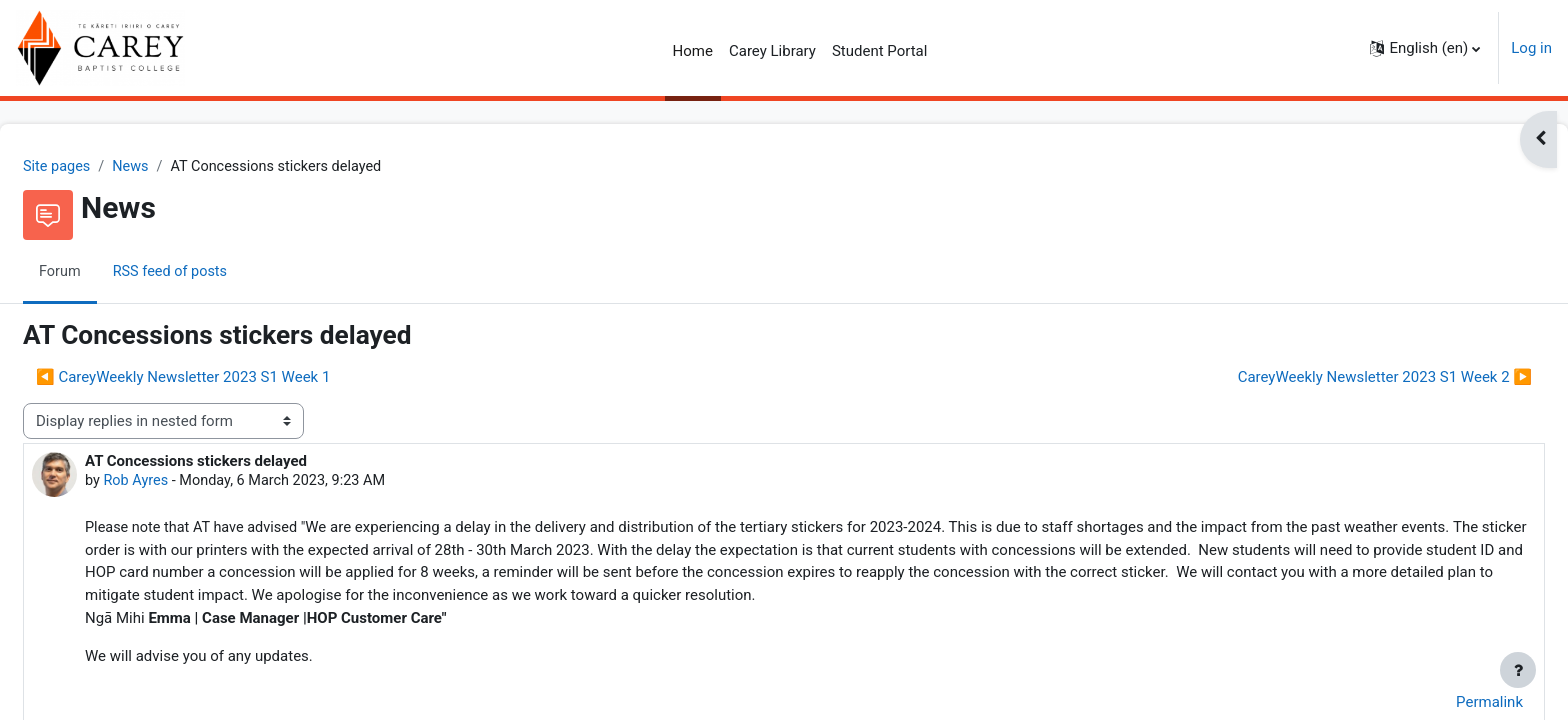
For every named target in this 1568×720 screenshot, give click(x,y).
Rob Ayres (185, 483)
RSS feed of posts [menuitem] (221, 273)
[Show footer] (1518, 670)
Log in (1531, 48)
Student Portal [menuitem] (880, 51)
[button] (1425, 48)
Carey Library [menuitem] (772, 51)
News (182, 167)
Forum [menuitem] (108, 273)
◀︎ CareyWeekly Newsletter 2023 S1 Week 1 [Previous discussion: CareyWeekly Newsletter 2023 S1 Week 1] (231, 378)
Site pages (106, 167)
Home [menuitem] (693, 51)
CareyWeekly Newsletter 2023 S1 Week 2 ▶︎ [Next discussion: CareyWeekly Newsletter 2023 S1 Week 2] (1337, 378)
